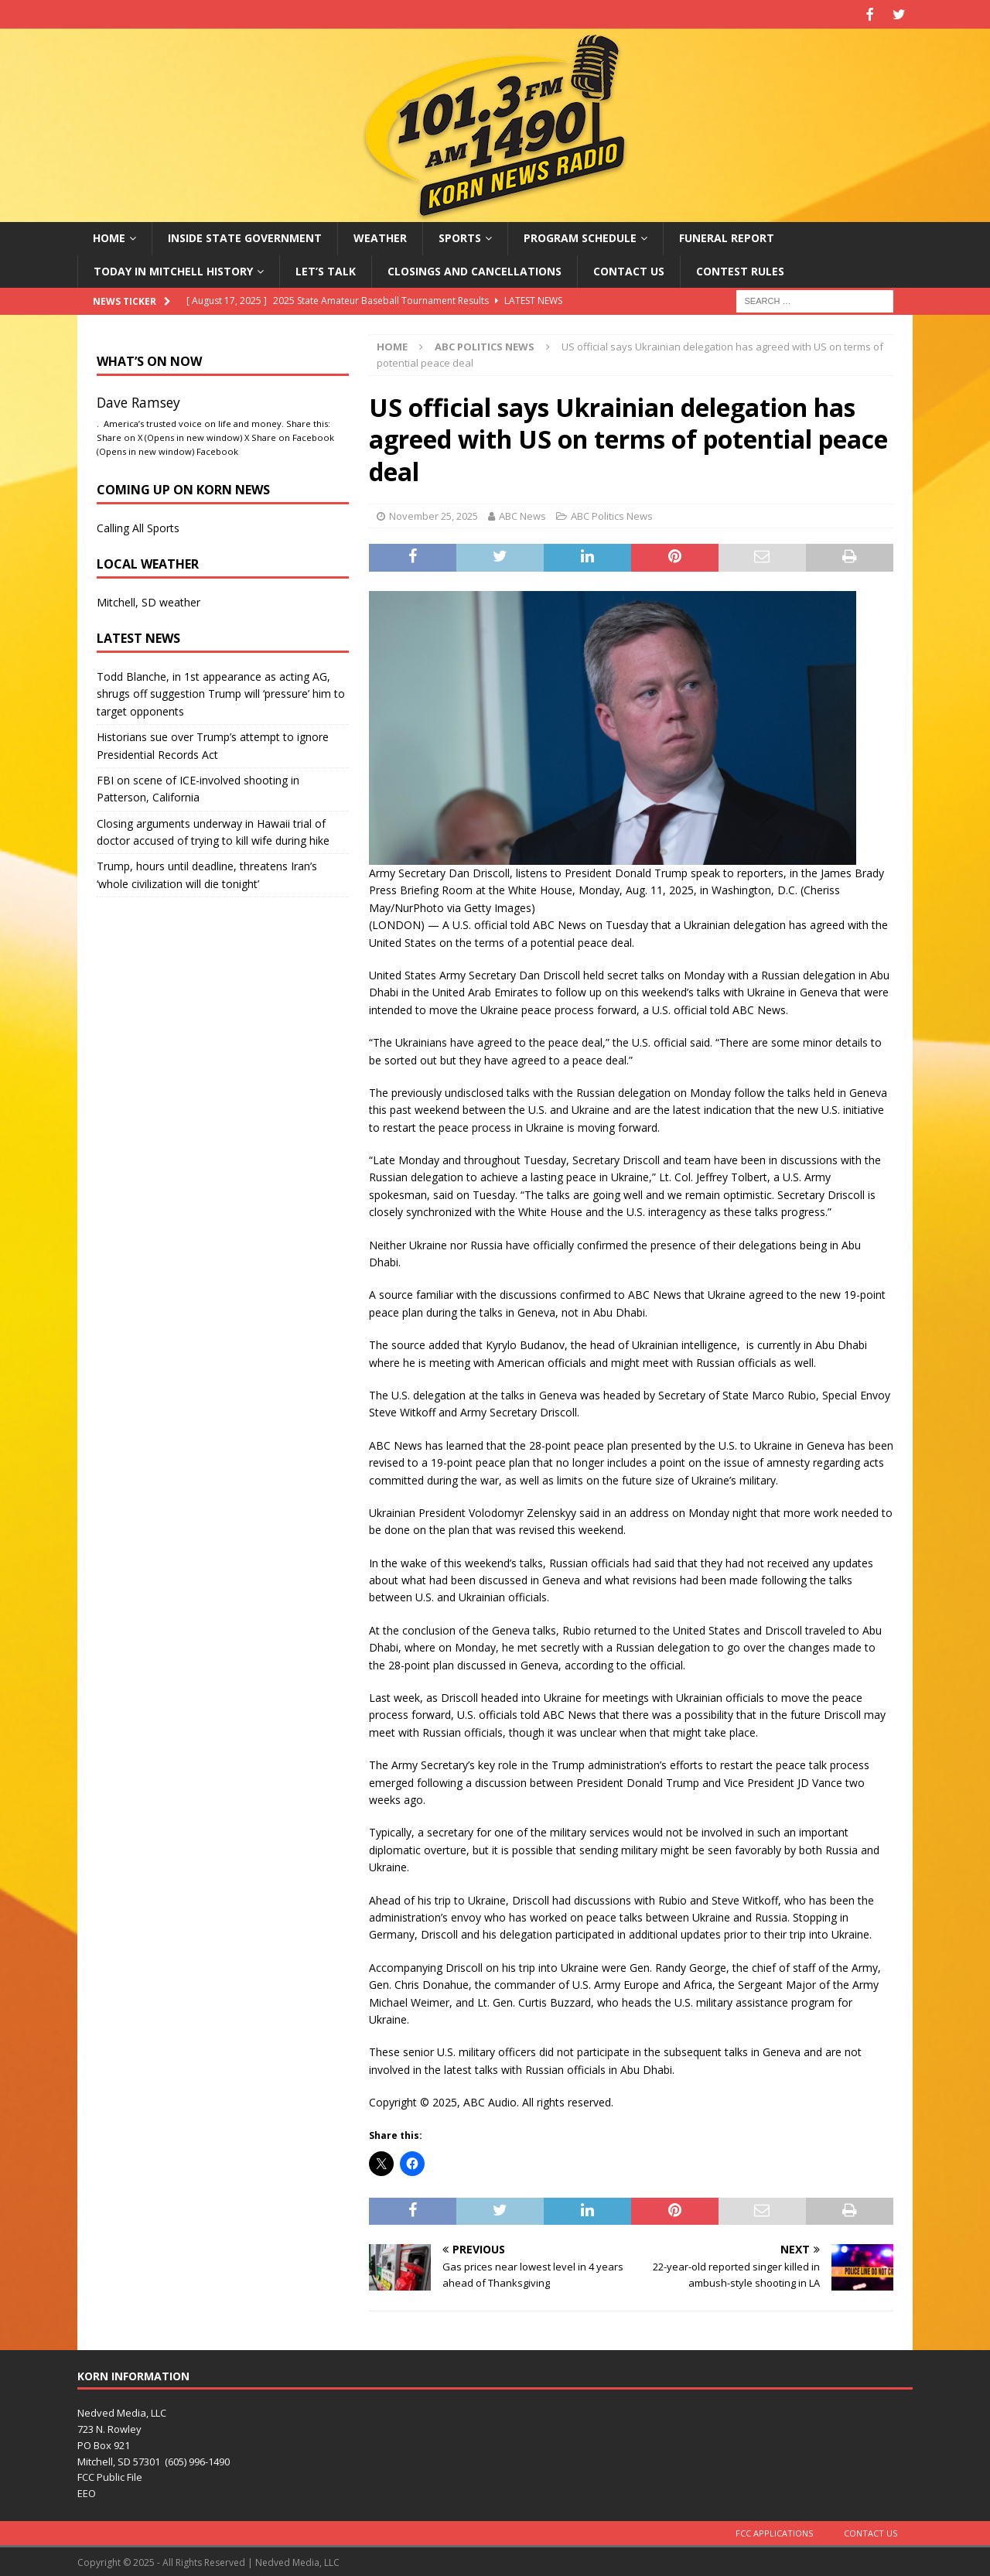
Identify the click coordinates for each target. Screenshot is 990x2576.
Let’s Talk (325, 268)
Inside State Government (245, 236)
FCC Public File (109, 2475)
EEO (86, 2492)
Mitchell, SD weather (148, 600)
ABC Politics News (612, 514)
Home (109, 236)
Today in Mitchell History (173, 268)
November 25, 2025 (433, 514)
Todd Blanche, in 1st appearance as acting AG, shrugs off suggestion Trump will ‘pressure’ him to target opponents (221, 692)
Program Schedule (580, 236)
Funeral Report (726, 236)
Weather (380, 236)
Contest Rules (740, 268)
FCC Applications (774, 2531)
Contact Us (628, 268)
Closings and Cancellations (474, 268)
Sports (460, 236)
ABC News (522, 514)
